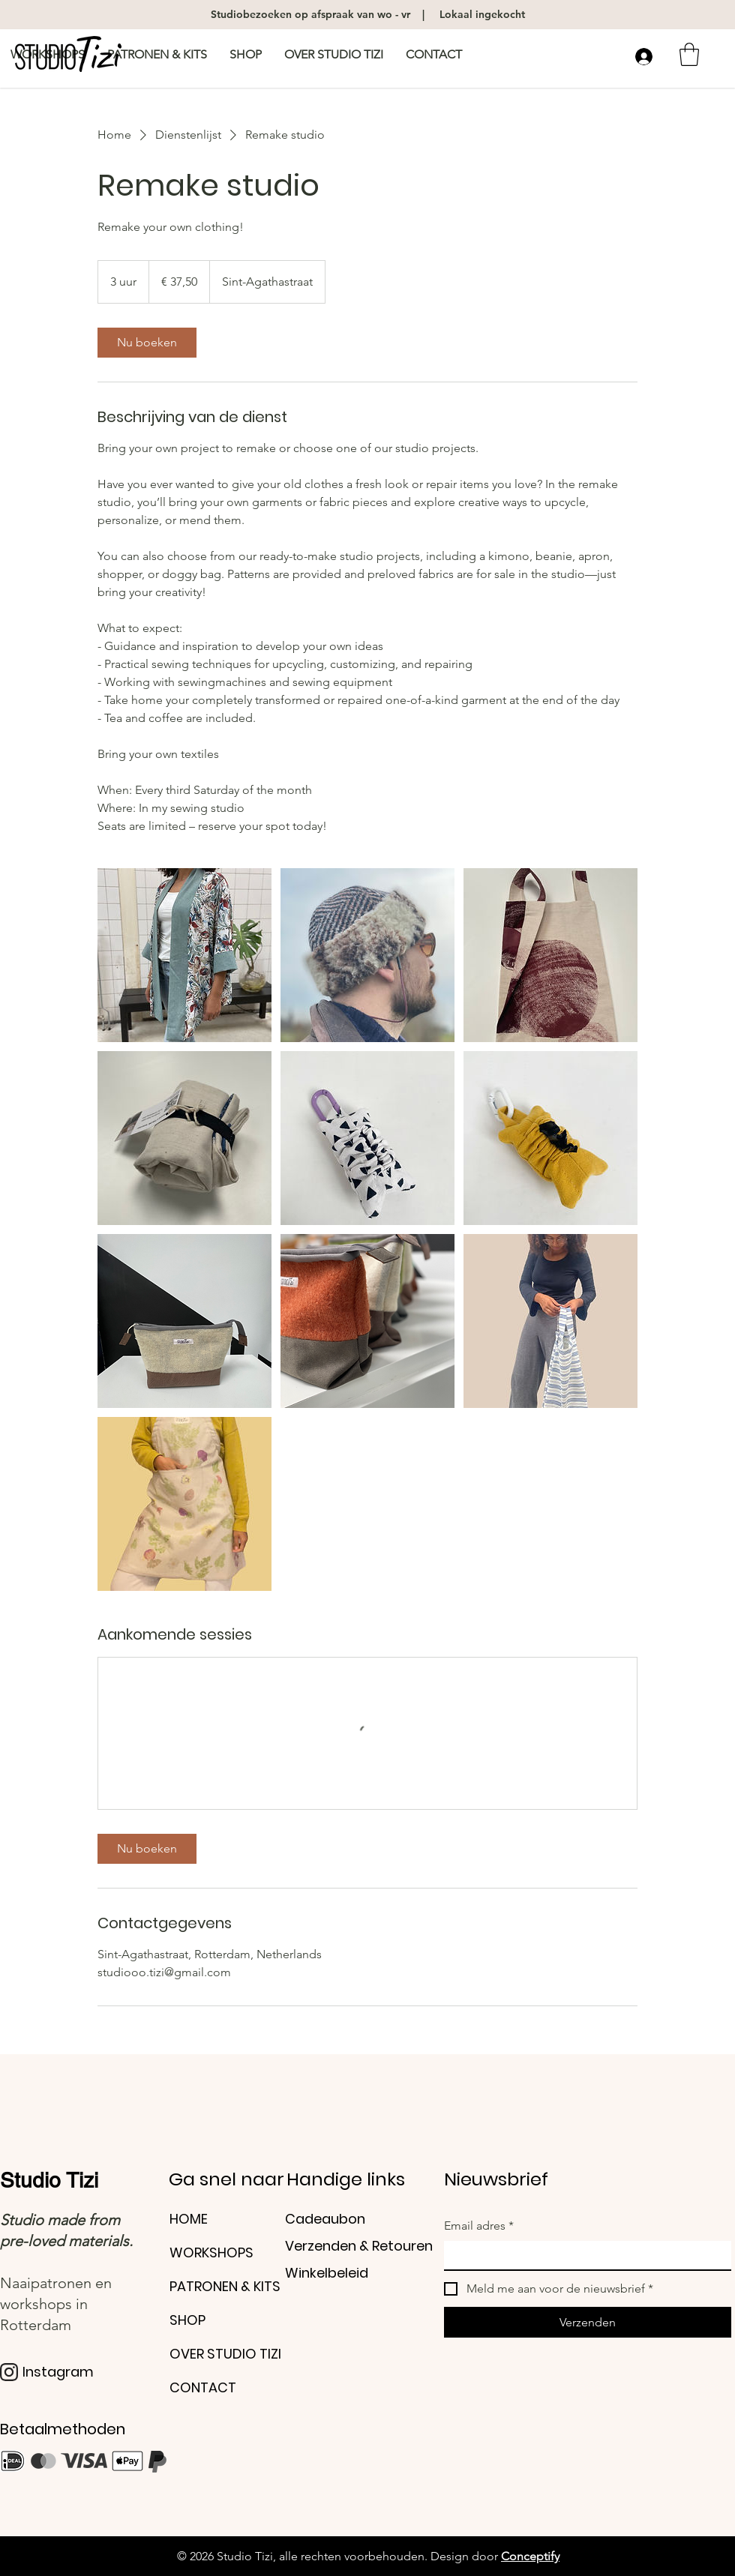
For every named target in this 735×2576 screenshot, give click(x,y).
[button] (689, 54)
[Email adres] (583, 2255)
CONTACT (203, 2387)
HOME (189, 2218)
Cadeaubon (325, 2218)
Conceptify (530, 2556)
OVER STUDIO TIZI (225, 2353)
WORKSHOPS (212, 2252)
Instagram (58, 2371)
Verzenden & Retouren (359, 2245)
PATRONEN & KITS (225, 2286)
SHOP (188, 2320)
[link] (147, 343)
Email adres (479, 2226)
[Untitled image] (185, 955)
